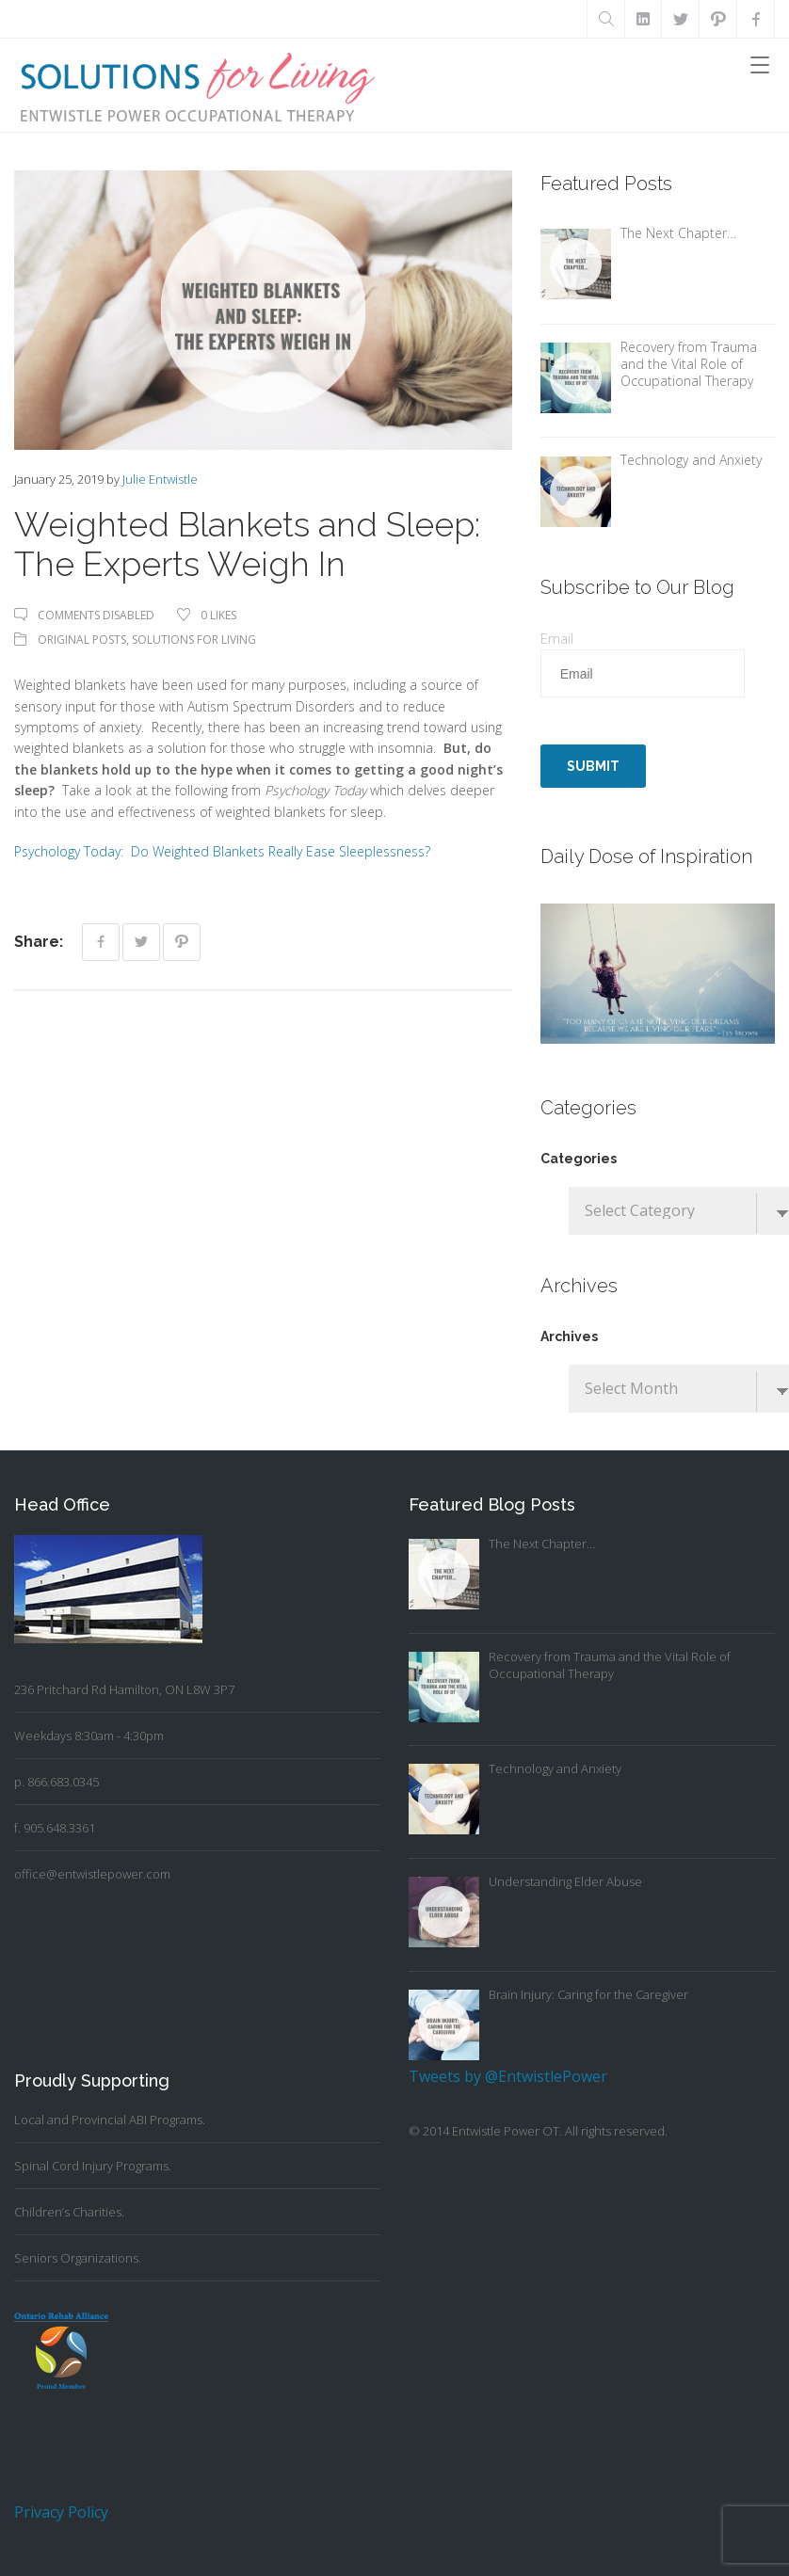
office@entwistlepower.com (92, 1873)
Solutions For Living (194, 640)
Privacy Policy (61, 2512)
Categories (578, 1158)
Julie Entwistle (160, 479)
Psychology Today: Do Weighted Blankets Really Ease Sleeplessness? (222, 851)
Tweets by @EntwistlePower (508, 2076)
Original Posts (82, 640)
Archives (569, 1336)
